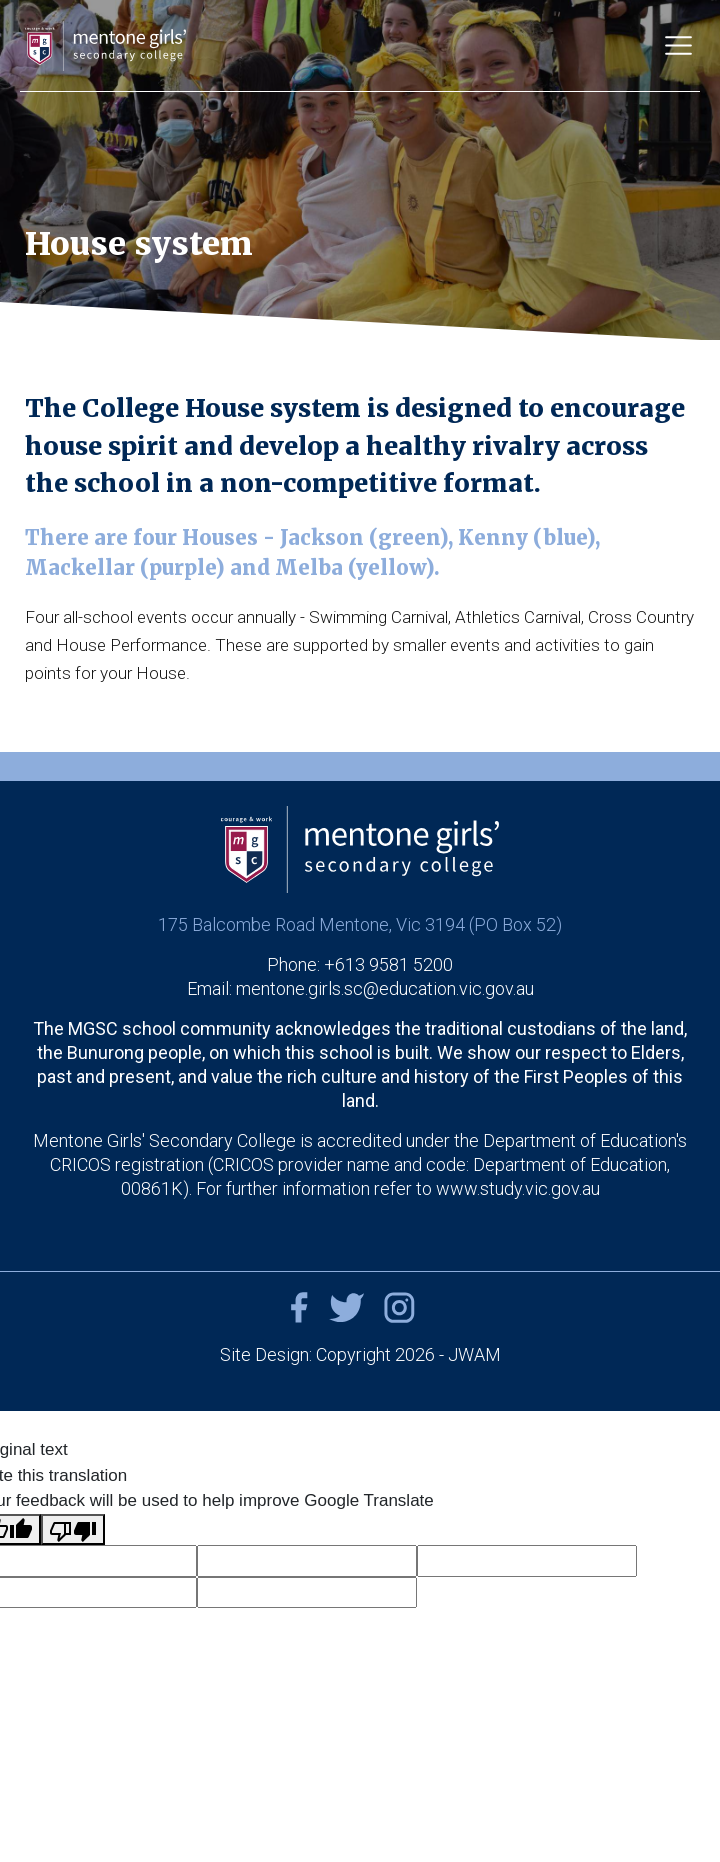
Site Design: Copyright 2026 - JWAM (360, 1354)
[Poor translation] (73, 1530)
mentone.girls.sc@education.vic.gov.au (385, 988)
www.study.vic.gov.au (518, 1188)
